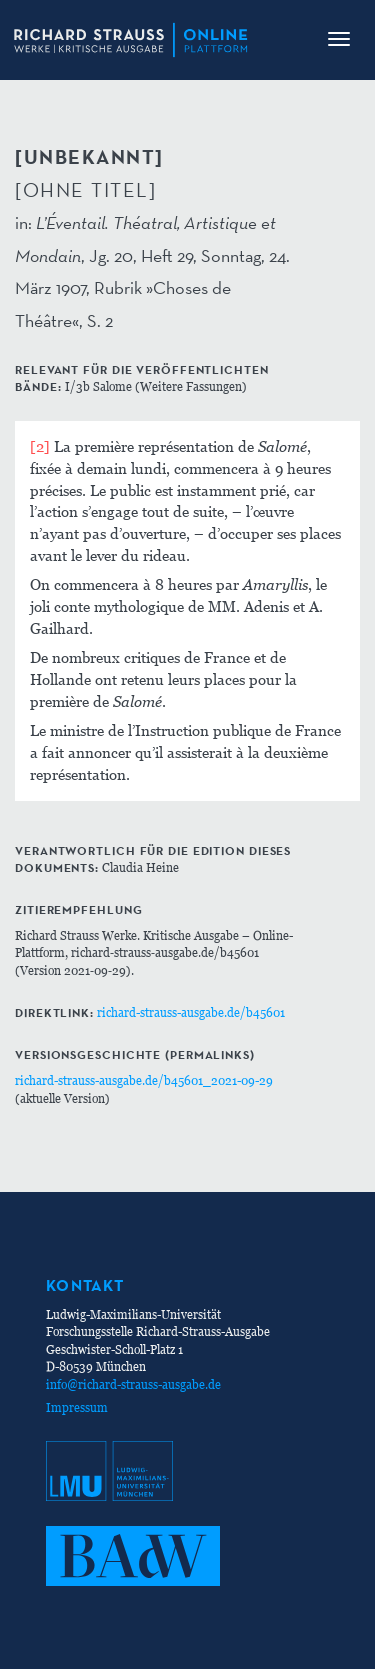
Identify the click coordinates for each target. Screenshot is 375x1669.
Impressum (77, 1407)
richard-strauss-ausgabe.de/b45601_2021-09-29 (144, 1080)
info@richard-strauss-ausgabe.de (133, 1384)
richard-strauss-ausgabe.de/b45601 (191, 1012)
